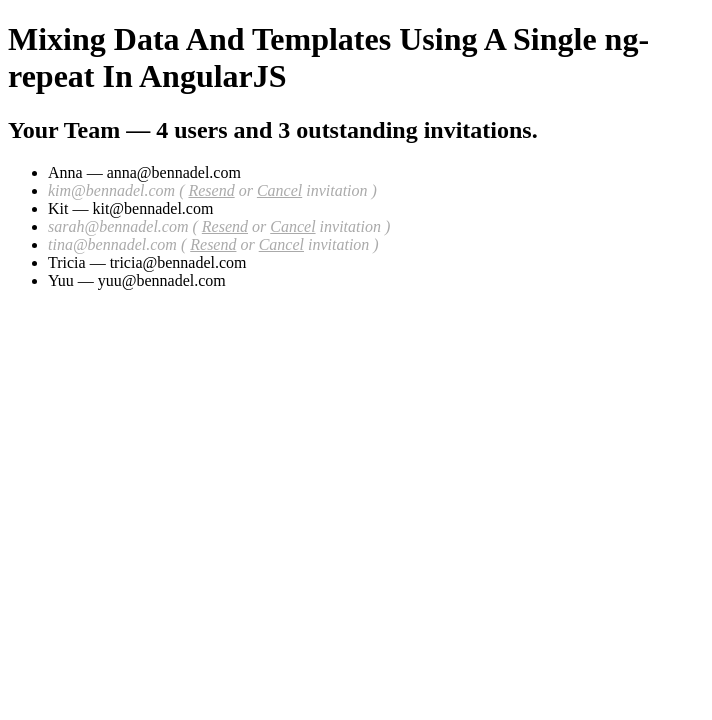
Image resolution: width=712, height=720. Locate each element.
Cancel (279, 190)
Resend (211, 190)
